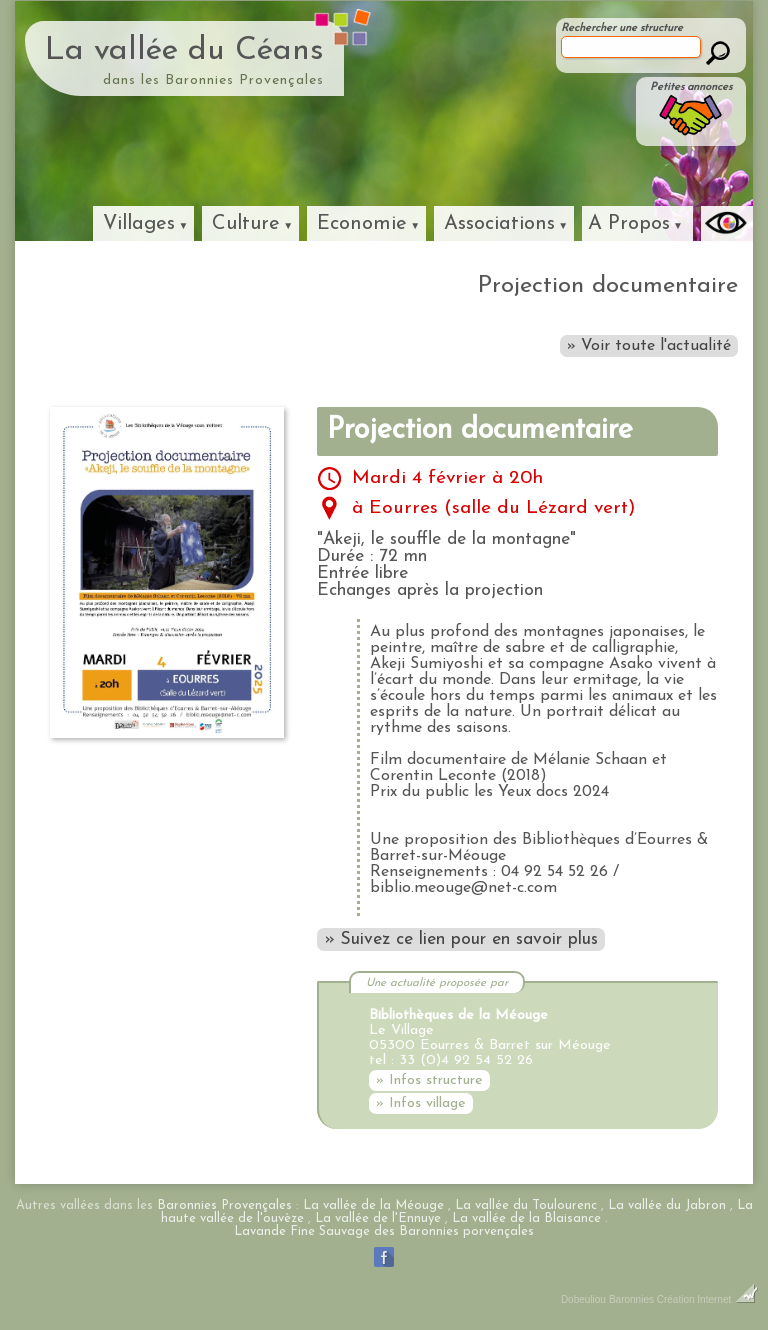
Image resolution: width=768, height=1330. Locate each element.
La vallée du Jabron (667, 1205)
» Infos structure (429, 1080)
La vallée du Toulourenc (526, 1205)
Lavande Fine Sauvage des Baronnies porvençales (384, 1231)
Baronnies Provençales (224, 1205)
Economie (362, 224)
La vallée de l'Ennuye (378, 1218)
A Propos (629, 224)
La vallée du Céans (184, 51)
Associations (499, 224)
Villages (139, 224)
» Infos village (421, 1103)
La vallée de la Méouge (373, 1205)
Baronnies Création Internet (683, 1299)
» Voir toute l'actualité (649, 346)
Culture (246, 224)
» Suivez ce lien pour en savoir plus (461, 939)
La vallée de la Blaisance (526, 1218)
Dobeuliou (583, 1299)
